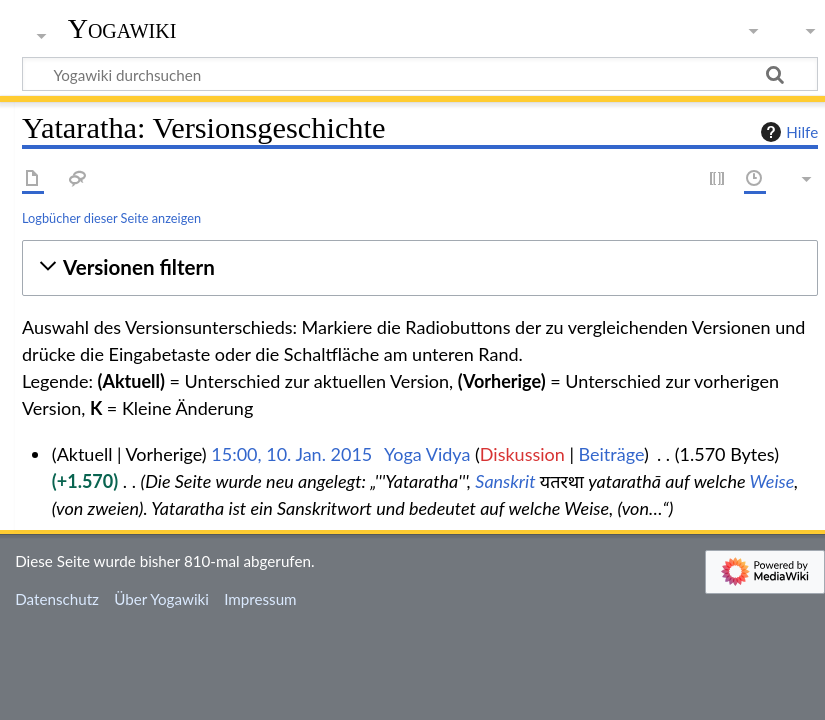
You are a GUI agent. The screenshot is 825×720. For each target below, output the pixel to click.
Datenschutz (57, 599)
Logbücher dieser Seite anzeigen (111, 218)
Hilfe (787, 132)
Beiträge (611, 454)
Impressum (260, 599)
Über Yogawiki (161, 599)
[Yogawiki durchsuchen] (420, 74)
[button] (420, 267)
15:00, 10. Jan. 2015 (291, 454)
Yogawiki (122, 29)
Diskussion (522, 454)
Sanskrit (505, 481)
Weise (772, 481)
